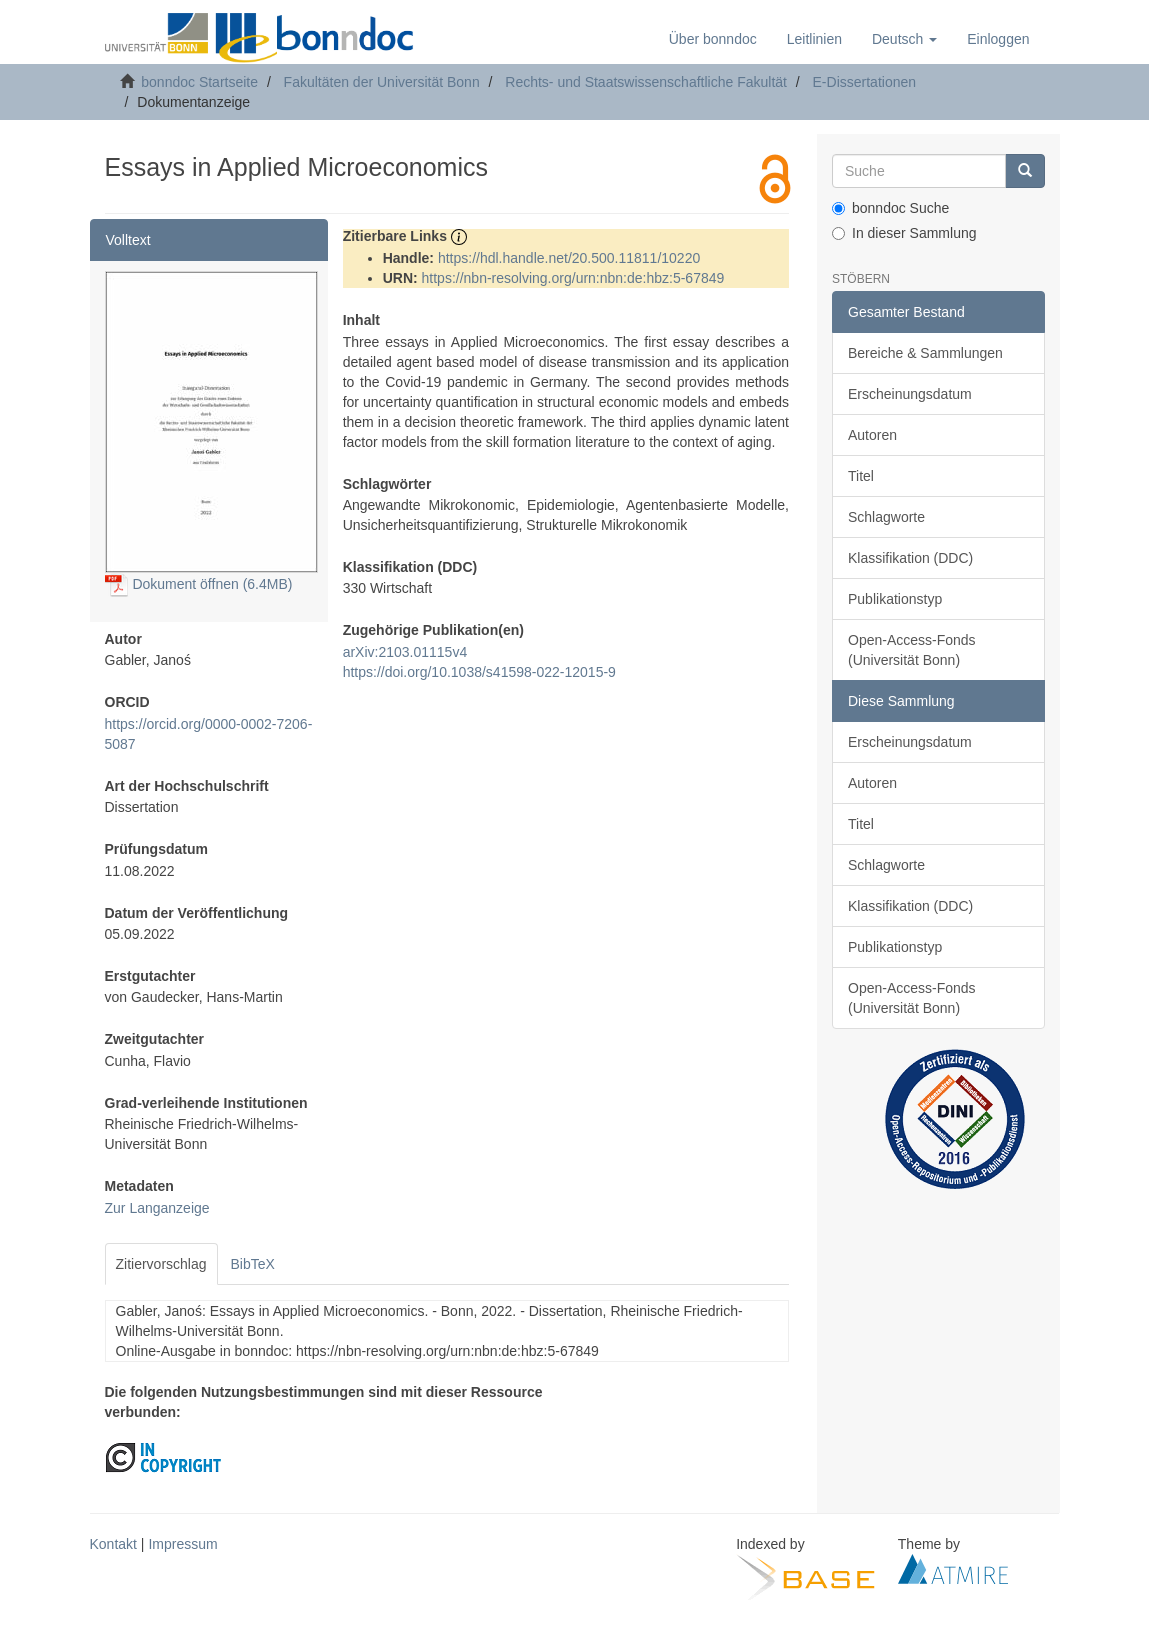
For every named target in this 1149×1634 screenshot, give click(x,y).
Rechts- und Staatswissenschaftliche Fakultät (646, 82)
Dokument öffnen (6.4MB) (199, 584)
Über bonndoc (713, 39)
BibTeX (253, 1264)
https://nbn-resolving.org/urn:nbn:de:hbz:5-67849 (573, 278)
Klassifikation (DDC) (910, 558)
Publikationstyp (895, 599)
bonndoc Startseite (199, 82)
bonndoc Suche (890, 208)
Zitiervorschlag (161, 1264)
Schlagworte (886, 517)
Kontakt (113, 1544)
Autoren (872, 435)
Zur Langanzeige (157, 1208)
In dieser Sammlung (904, 233)
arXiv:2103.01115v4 (405, 652)
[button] (904, 39)
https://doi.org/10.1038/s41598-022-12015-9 (479, 672)
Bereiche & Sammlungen (925, 353)
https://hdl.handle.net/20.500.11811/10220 (569, 258)
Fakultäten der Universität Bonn (382, 82)
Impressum (182, 1544)
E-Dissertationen (865, 82)
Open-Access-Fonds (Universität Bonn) (912, 650)
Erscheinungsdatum (910, 394)
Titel (861, 476)
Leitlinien (814, 39)
